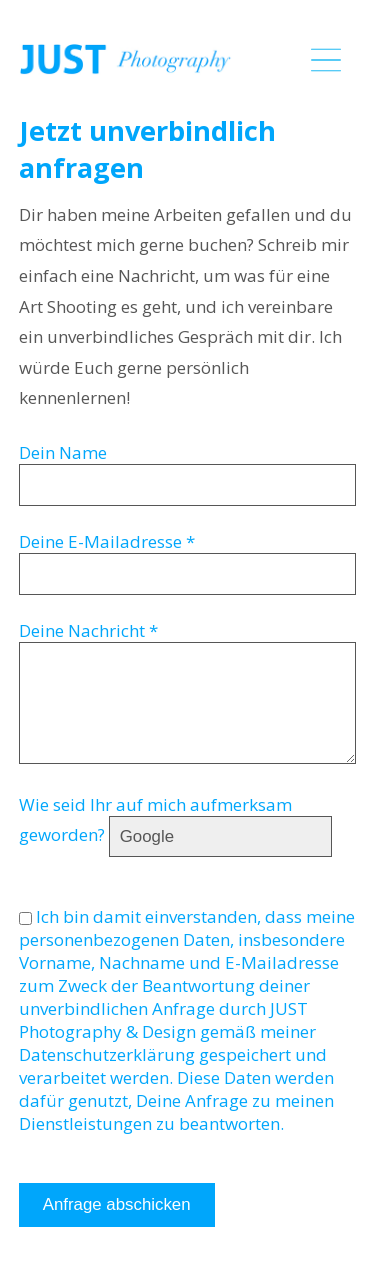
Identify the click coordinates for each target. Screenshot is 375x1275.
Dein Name (63, 452)
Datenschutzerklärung (107, 1054)
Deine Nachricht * (88, 630)
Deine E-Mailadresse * (107, 541)
